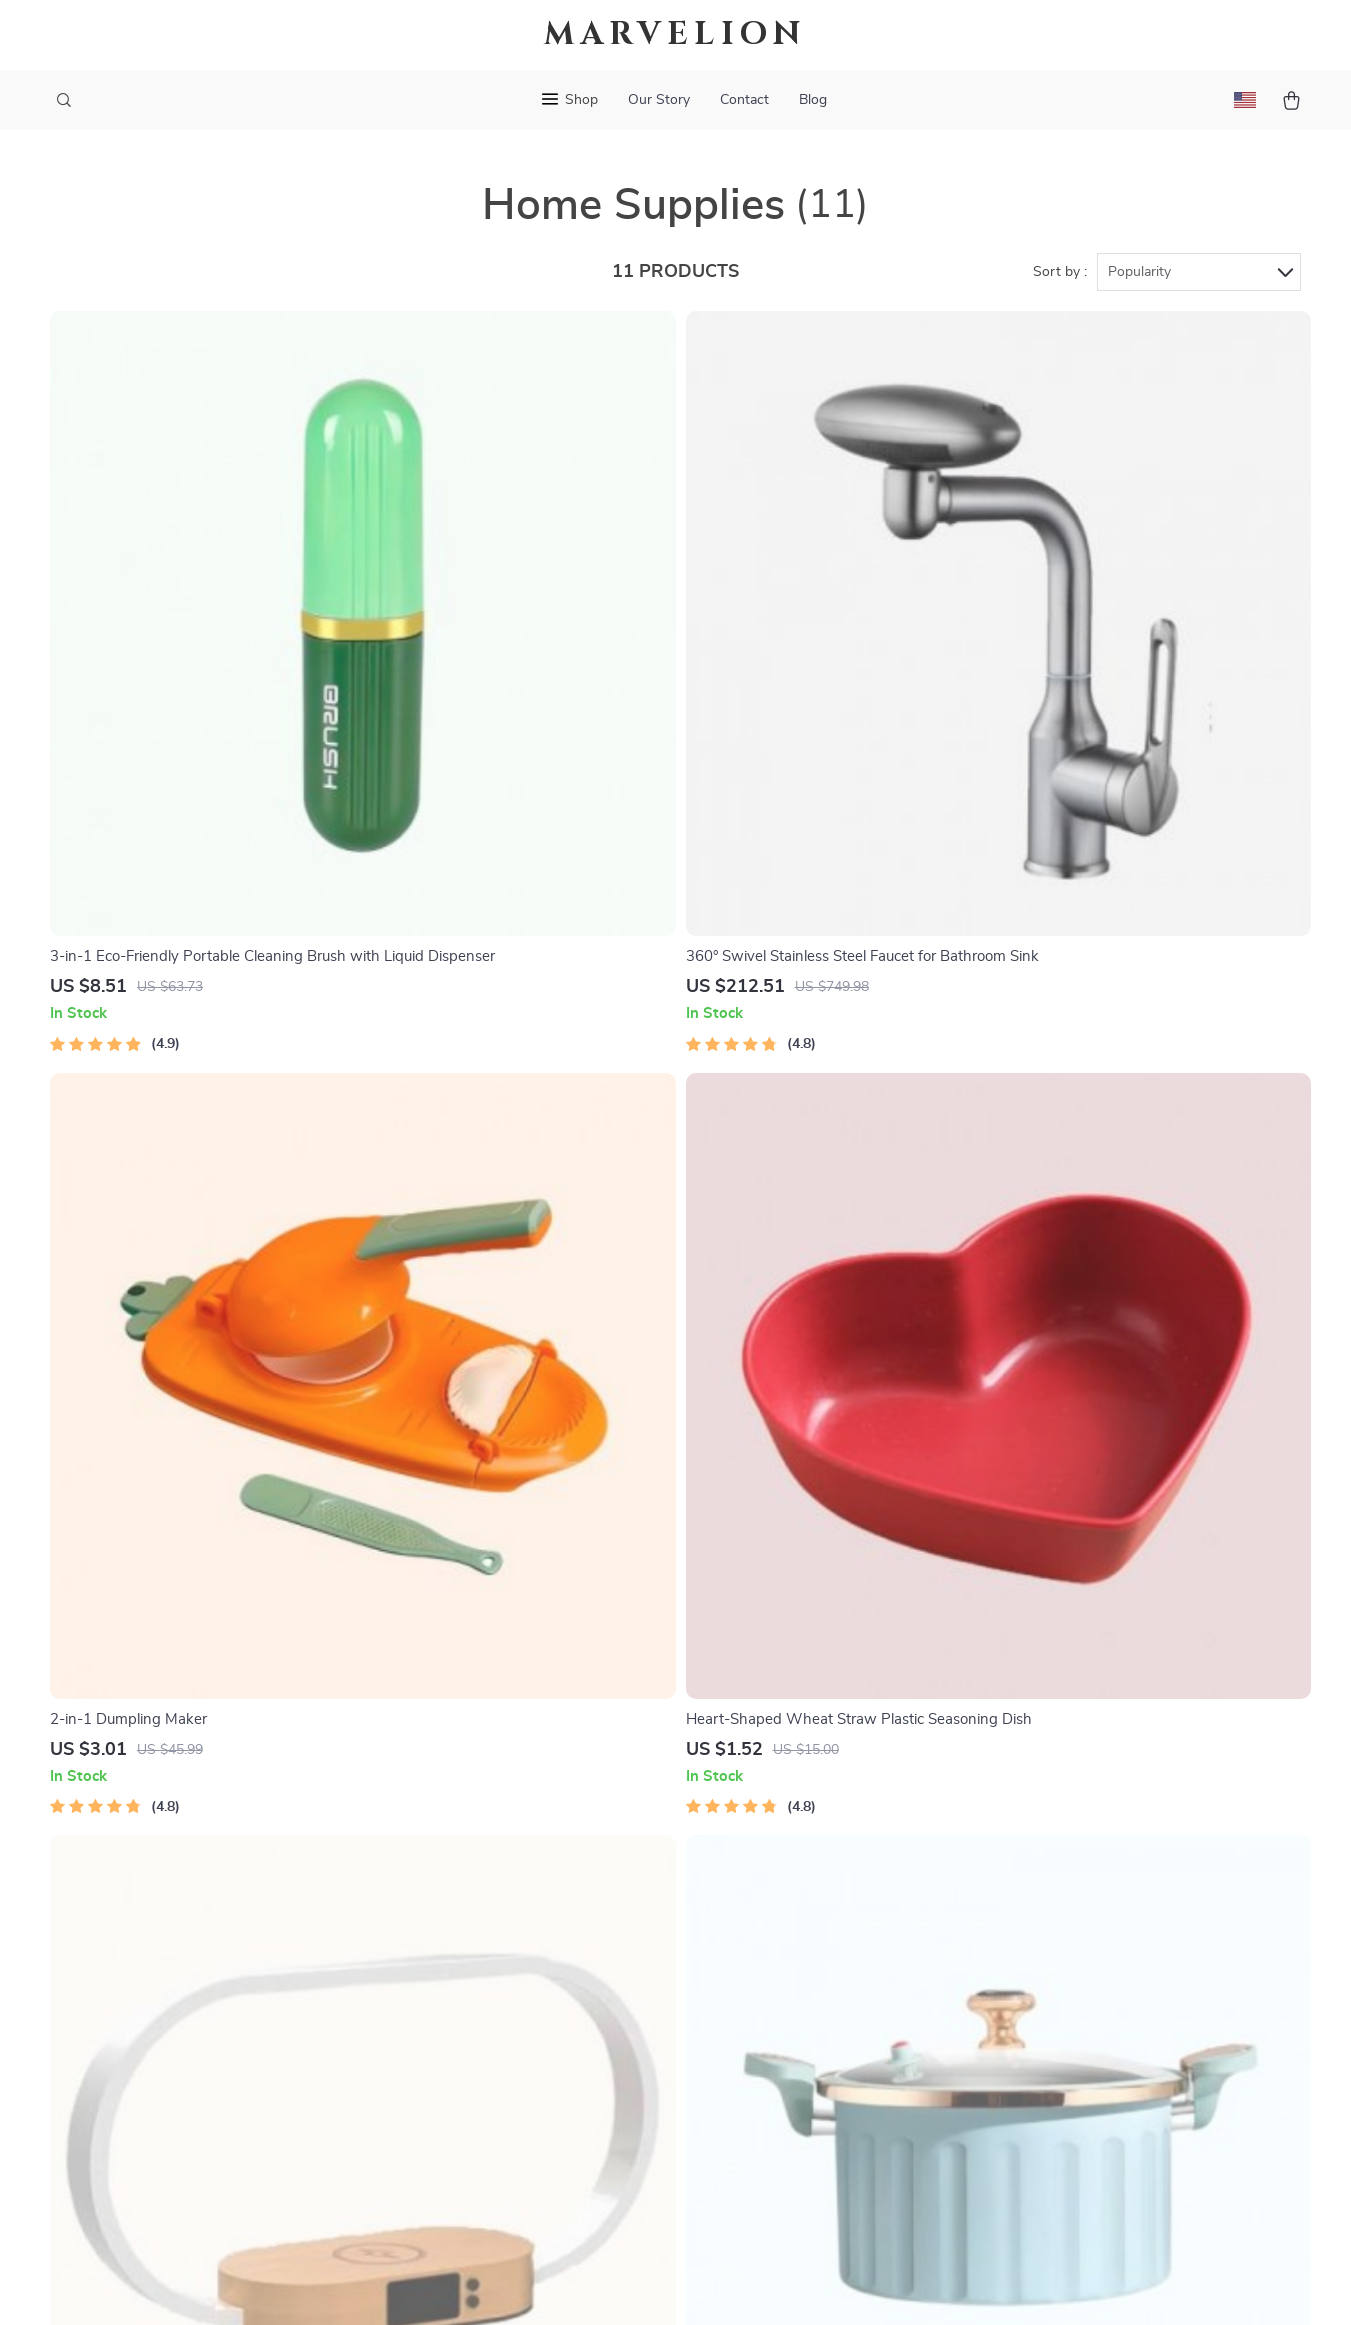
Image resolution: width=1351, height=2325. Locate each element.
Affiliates (485, 2007)
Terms (548, 2285)
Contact (744, 100)
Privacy (589, 2285)
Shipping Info (749, 1842)
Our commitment (1009, 1945)
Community (493, 2172)
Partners (484, 2073)
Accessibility (657, 2285)
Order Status (747, 1974)
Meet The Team (506, 1875)
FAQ (718, 1875)
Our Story (659, 100)
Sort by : (1060, 272)
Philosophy (492, 2139)
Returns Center (755, 1908)
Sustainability (500, 2106)
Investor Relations (517, 2040)
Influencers (492, 1974)
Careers (480, 1908)
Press (473, 1941)
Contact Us (741, 1809)
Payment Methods (765, 1941)
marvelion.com (1000, 1809)
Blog (813, 100)
